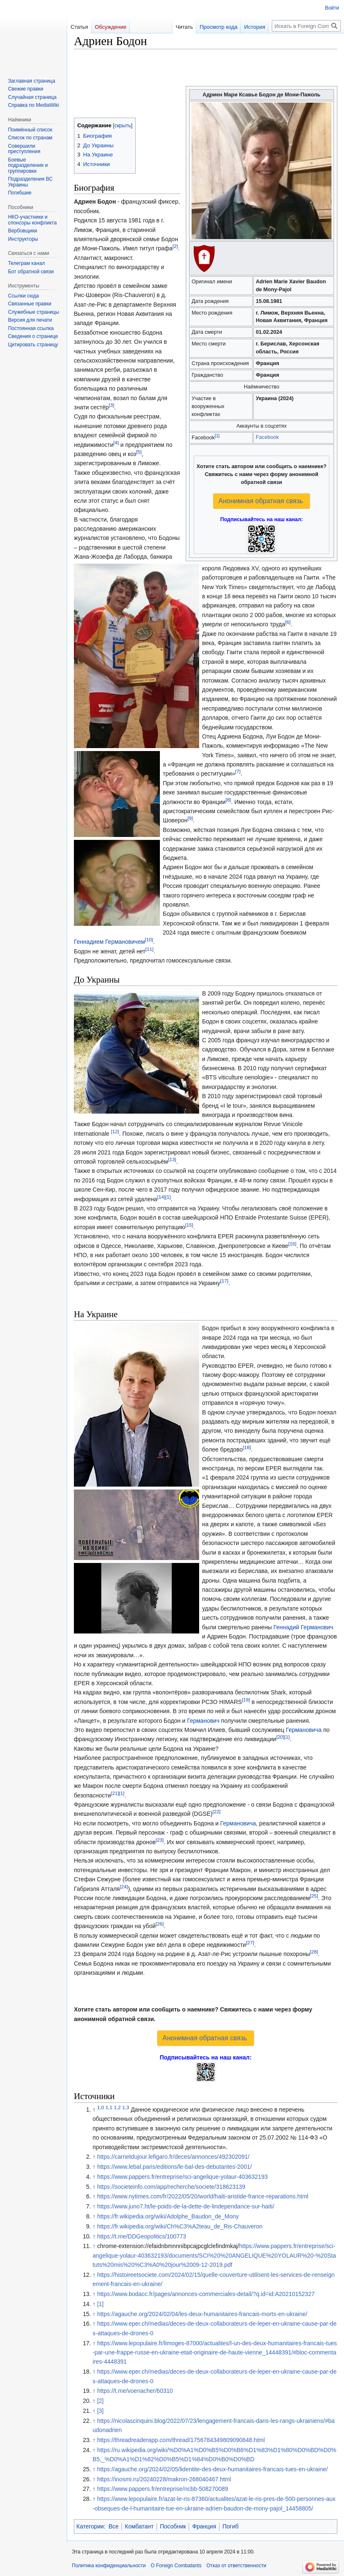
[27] (250, 1942)
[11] (149, 949)
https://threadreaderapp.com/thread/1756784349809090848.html (181, 2440)
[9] (190, 818)
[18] (246, 1447)
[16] (292, 1243)
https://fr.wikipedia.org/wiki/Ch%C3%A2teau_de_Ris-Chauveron (180, 2226)
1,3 (125, 2107)
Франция (204, 2526)
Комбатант (139, 2526)
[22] (216, 1812)
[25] (314, 1895)
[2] (175, 246)
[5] (139, 451)
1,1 (109, 2107)
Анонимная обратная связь (260, 500)
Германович (203, 1720)
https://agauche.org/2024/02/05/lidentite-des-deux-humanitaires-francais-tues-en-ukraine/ (212, 2469)
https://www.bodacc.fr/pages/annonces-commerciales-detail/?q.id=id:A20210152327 (206, 2294)
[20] (280, 1737)
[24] (124, 1886)
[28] (314, 1952)
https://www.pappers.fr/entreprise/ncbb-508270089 (162, 2488)
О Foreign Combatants (176, 2565)
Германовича (303, 1730)
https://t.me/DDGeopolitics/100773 (141, 2236)
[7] (237, 771)
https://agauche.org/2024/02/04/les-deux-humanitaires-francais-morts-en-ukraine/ (202, 2314)
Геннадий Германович (303, 1627)
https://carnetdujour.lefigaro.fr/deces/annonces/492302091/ (173, 2156)
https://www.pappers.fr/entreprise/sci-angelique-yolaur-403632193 (182, 2176)
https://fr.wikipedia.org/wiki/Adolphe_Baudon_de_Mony (168, 2216)
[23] (160, 1840)
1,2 (117, 2107)
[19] (246, 1699)
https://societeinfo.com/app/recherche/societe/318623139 (171, 2186)
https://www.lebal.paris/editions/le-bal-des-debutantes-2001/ (174, 2166)
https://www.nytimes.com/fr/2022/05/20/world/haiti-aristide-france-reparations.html (203, 2196)
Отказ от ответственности (236, 2565)
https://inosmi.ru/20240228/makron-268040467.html (164, 2479)
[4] (116, 442)
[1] (217, 435)
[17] (224, 1280)
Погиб (231, 2526)
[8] (228, 799)
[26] (160, 1923)
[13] (172, 1159)
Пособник (173, 2526)
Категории (90, 2526)
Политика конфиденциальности (109, 2565)
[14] (161, 1197)
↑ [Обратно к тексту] (94, 2156)
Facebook (267, 437)
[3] (111, 405)
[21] (115, 1793)
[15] (189, 1225)
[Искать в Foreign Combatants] (306, 26)
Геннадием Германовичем (109, 941)
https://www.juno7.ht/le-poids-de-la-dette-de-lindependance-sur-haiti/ (185, 2206)
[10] (149, 940)
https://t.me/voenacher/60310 (135, 2390)
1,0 (100, 2107)
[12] (115, 1131)
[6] (288, 622)
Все (114, 2526)
